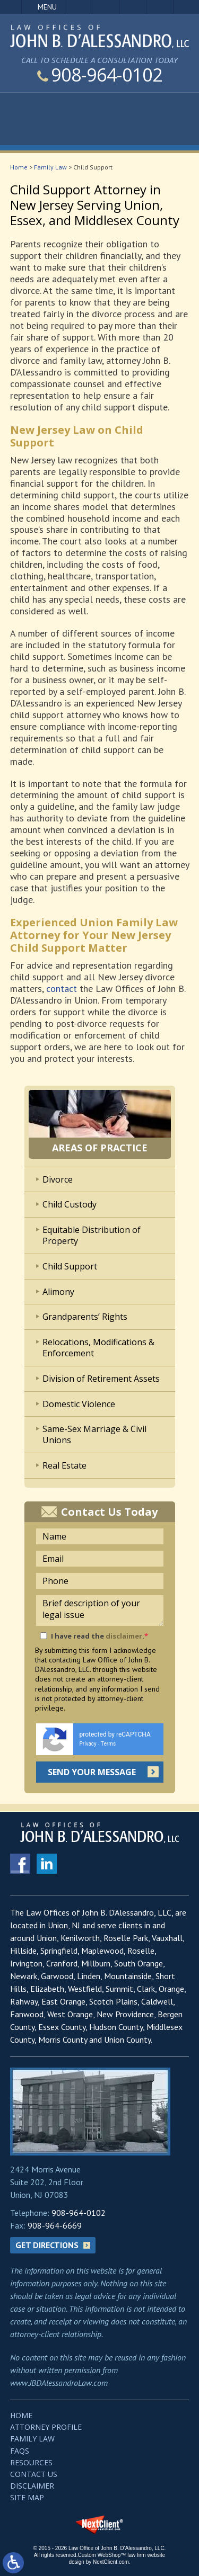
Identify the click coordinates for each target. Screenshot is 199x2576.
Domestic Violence (78, 1404)
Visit (132, 7)
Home (19, 167)
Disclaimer (32, 2486)
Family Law (50, 167)
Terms (108, 1744)
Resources (31, 2462)
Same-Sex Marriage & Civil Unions (94, 1434)
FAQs (19, 2451)
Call (78, 7)
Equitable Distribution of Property (91, 1235)
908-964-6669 (55, 2225)
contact (61, 988)
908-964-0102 (99, 75)
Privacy (88, 1744)
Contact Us (33, 2474)
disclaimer (124, 1636)
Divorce (57, 1179)
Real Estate (64, 1465)
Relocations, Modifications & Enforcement (98, 1347)
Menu (47, 7)
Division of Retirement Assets (101, 1378)
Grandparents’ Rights (84, 1316)
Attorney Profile (46, 2427)
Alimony (58, 1292)
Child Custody (69, 1204)
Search (159, 7)
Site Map (27, 2497)
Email (105, 7)
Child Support (69, 1266)
